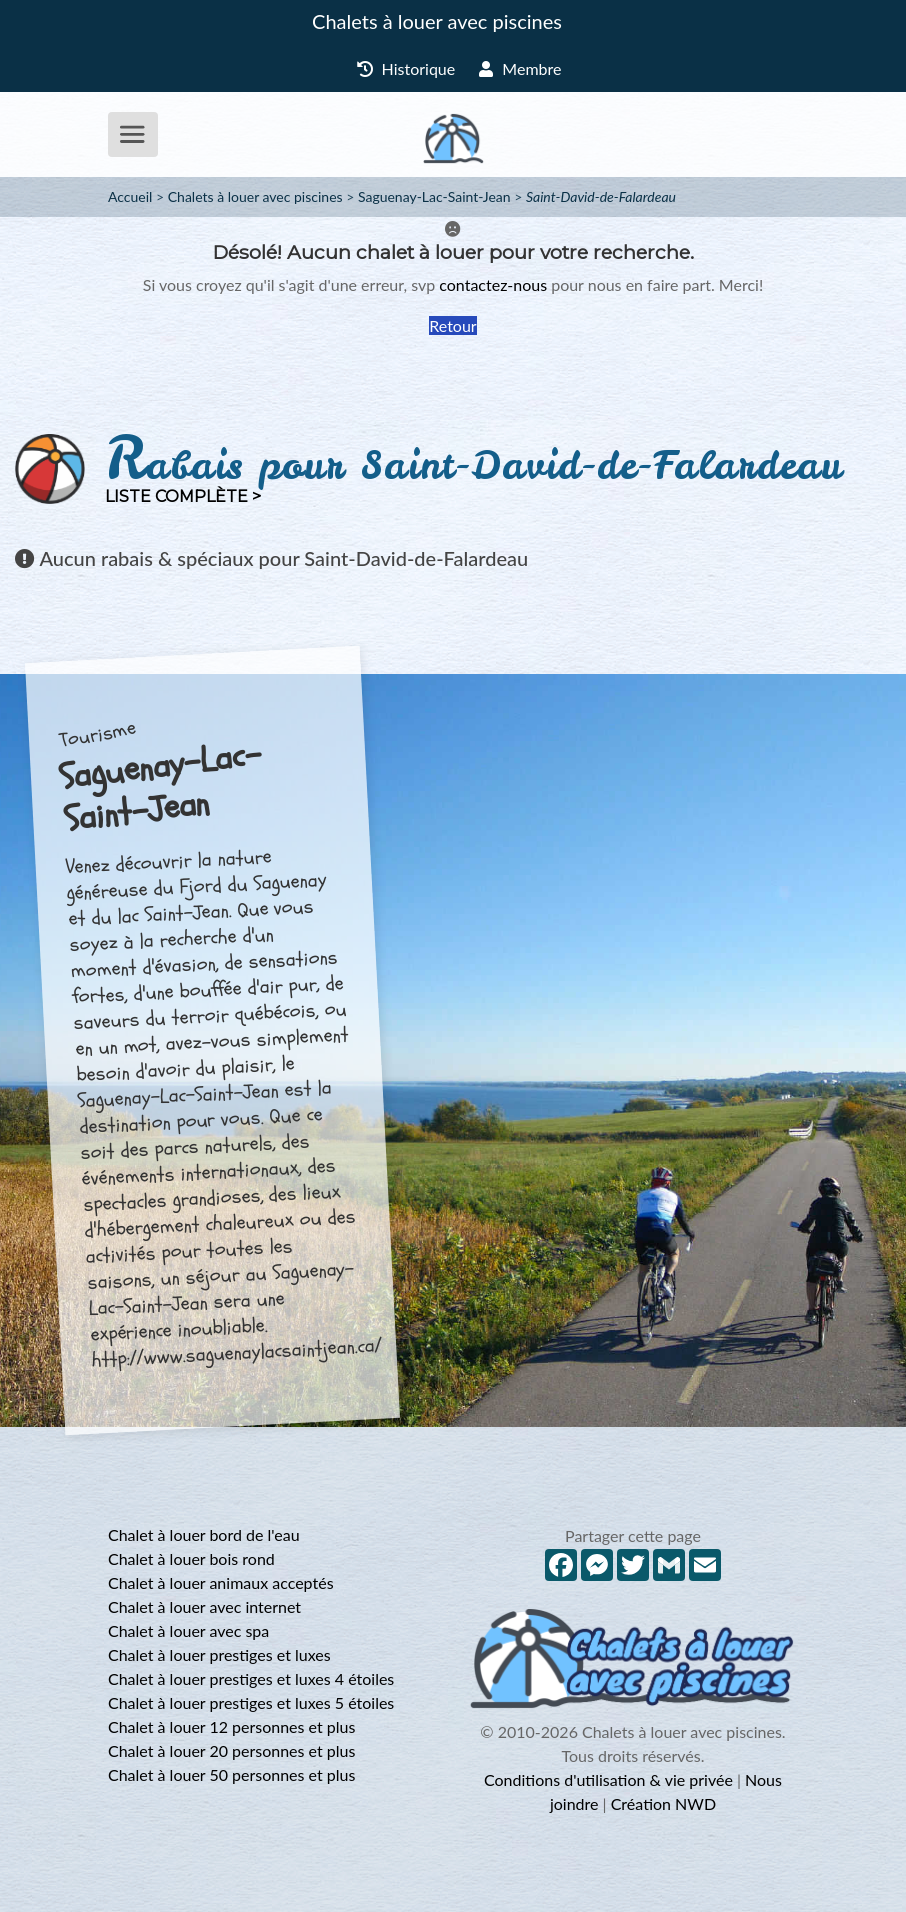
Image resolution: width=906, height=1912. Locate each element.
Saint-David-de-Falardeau (601, 196)
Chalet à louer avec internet (204, 1606)
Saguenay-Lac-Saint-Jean (434, 196)
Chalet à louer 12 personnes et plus (231, 1726)
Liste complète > (183, 496)
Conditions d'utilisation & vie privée (608, 1779)
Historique (406, 68)
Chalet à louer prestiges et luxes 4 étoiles (251, 1678)
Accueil (130, 196)
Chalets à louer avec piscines (437, 21)
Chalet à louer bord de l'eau (204, 1534)
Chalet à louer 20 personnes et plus (231, 1750)
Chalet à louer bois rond (191, 1558)
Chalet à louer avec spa (188, 1630)
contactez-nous (493, 284)
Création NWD (663, 1803)
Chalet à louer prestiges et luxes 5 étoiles (251, 1702)
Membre (520, 68)
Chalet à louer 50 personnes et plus (231, 1774)
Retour (452, 325)
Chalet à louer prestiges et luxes (219, 1654)
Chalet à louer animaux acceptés (221, 1582)
